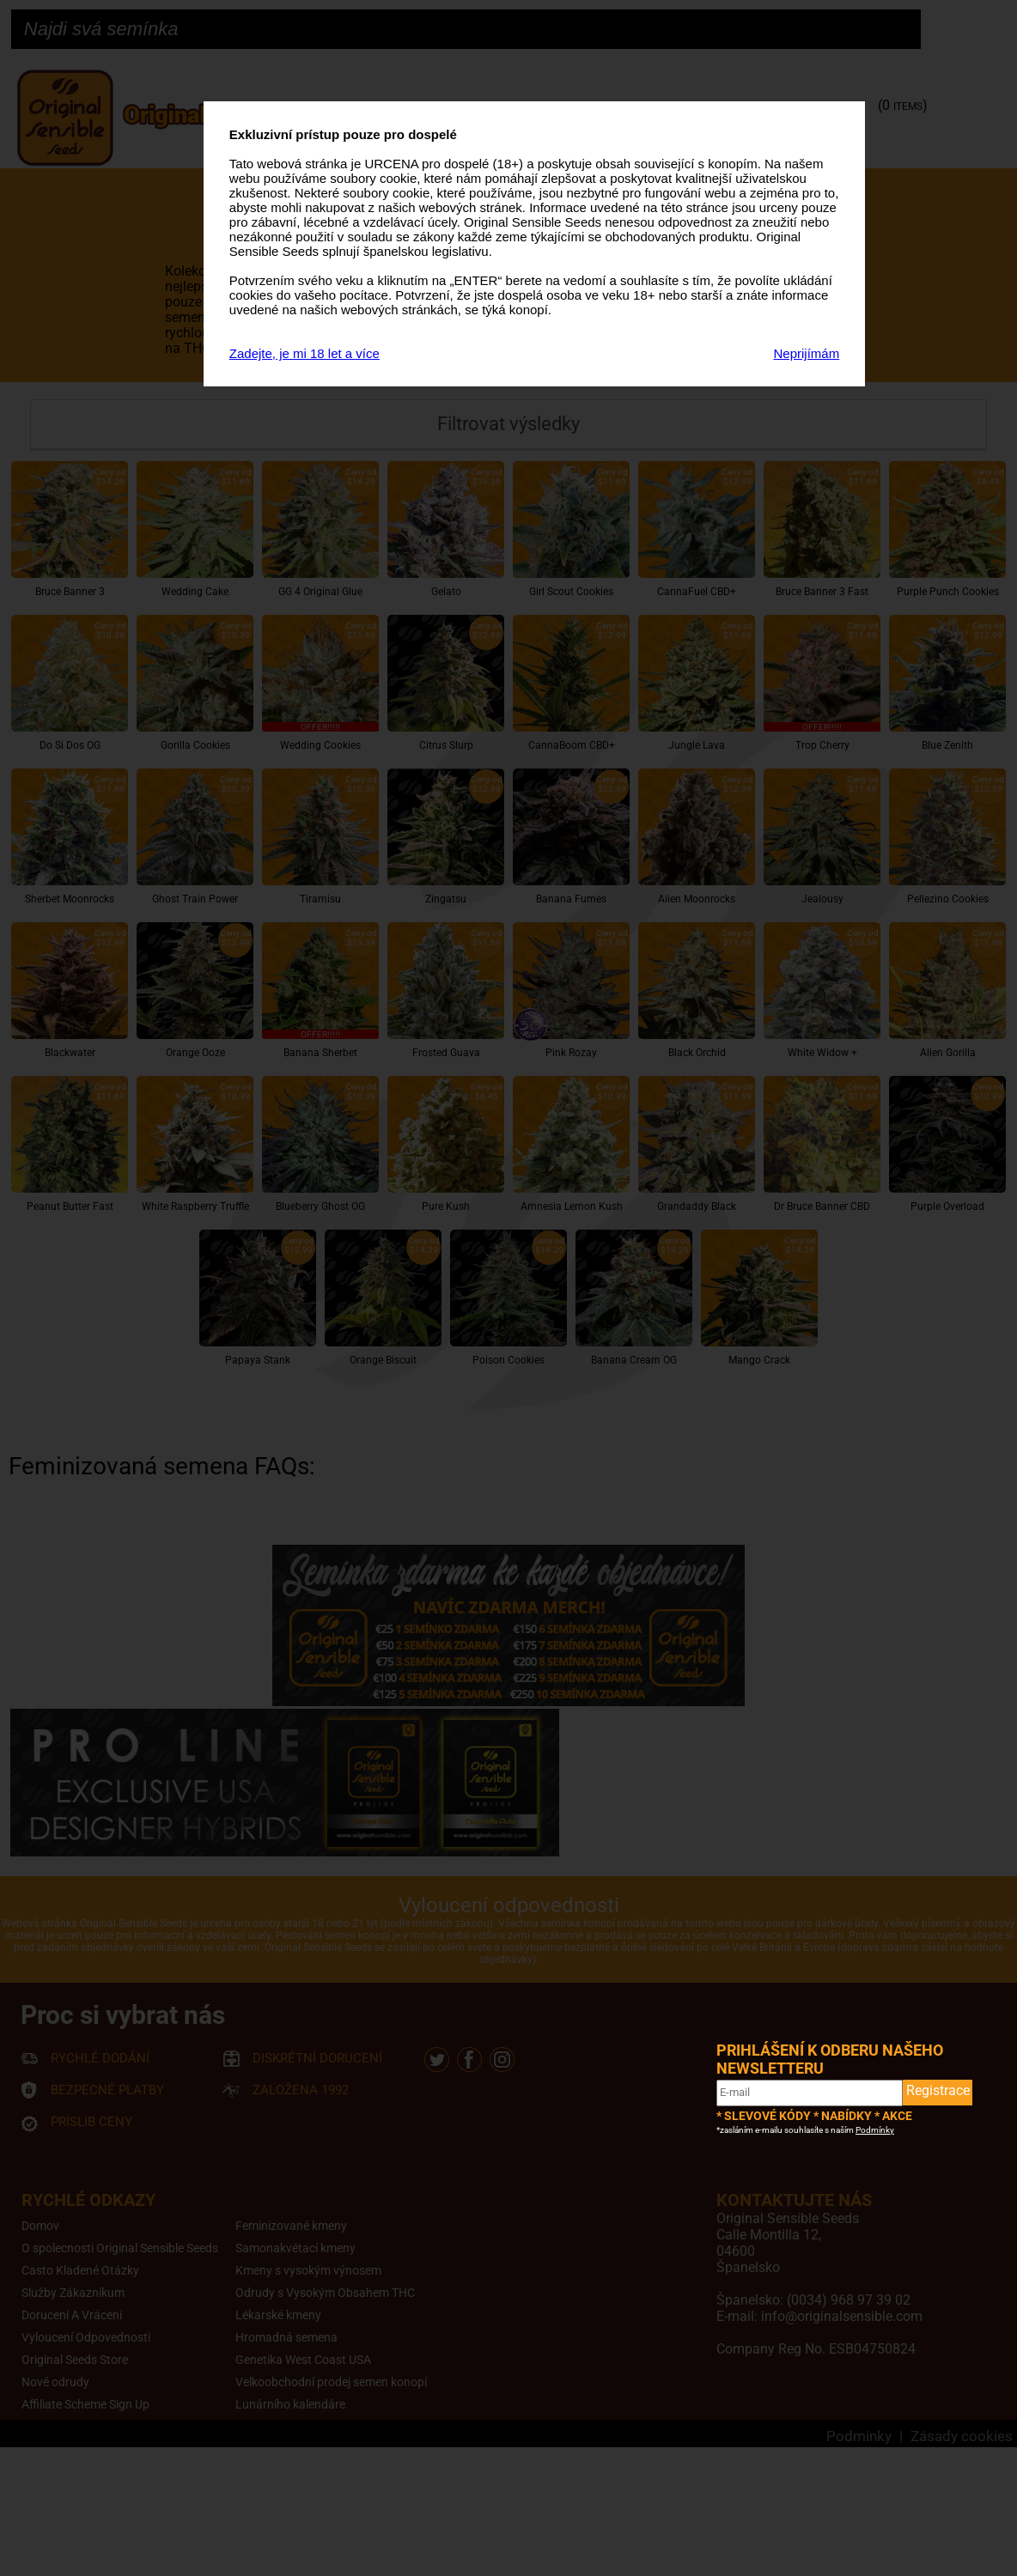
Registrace (938, 2090)
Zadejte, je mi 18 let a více (304, 353)
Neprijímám (807, 353)
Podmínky (875, 2130)
